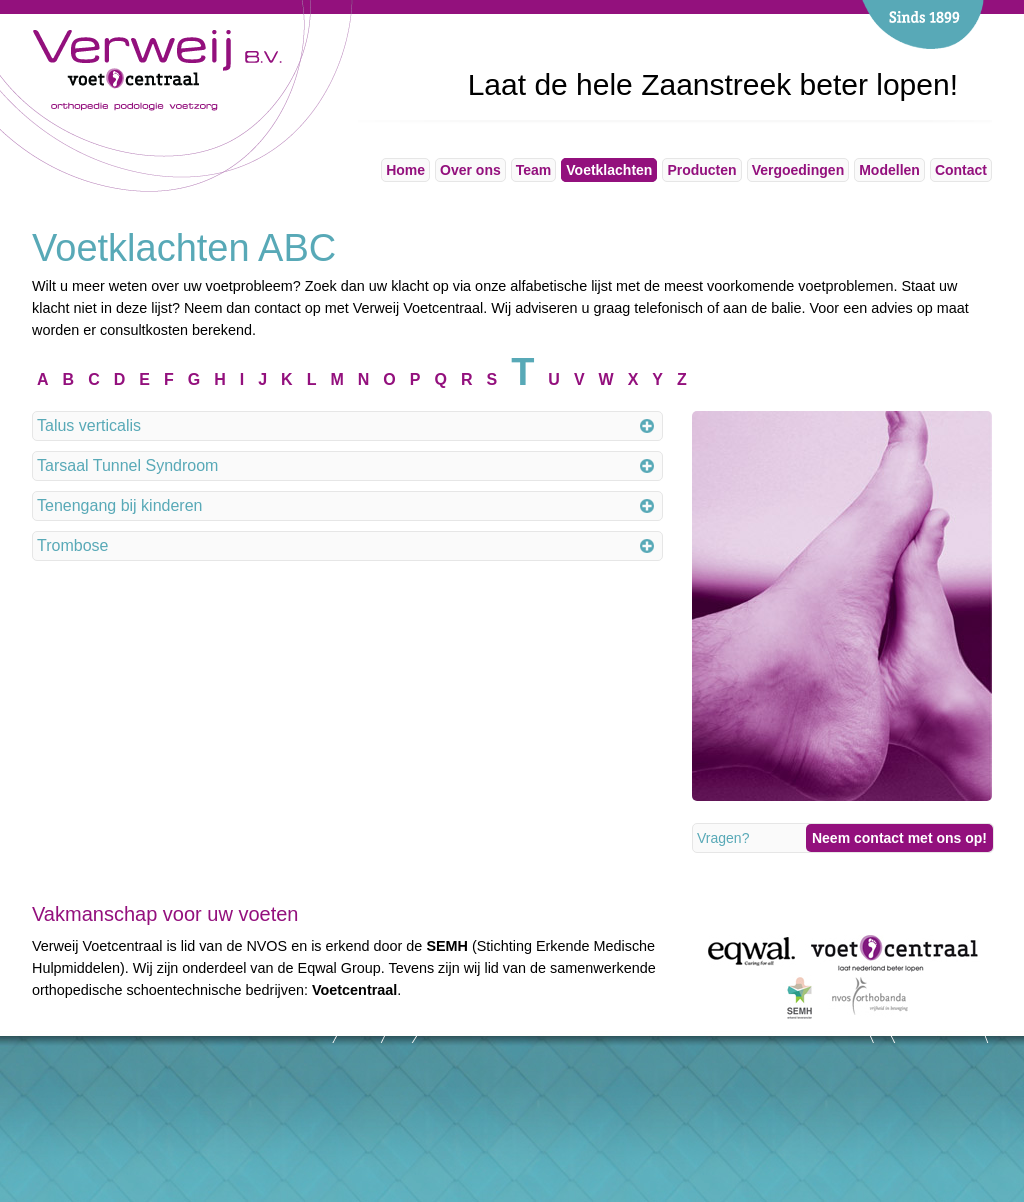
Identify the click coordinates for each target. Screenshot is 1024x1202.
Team (534, 170)
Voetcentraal (354, 990)
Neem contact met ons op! (899, 838)
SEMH (447, 946)
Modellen (889, 170)
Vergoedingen (798, 170)
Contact (961, 170)
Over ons (470, 170)
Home (405, 170)
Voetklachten (609, 170)
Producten (701, 170)
